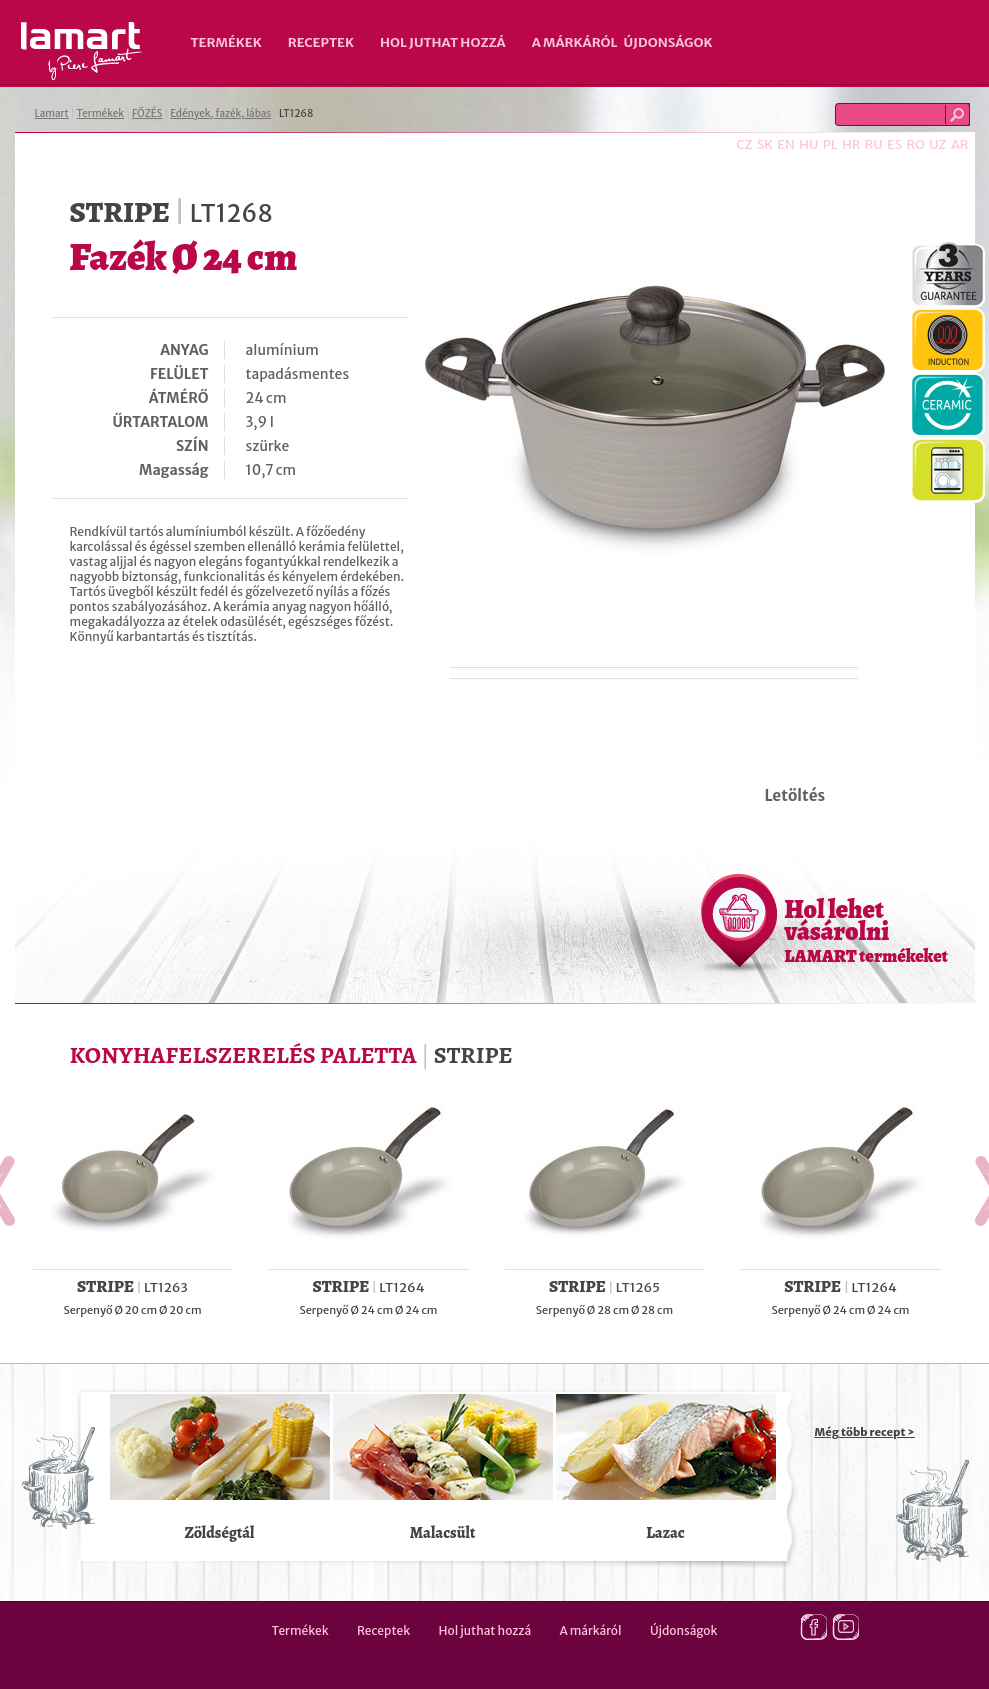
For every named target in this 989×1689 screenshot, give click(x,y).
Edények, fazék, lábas (220, 113)
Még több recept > (865, 1432)
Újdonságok (668, 42)
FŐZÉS (147, 113)
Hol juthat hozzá (443, 42)
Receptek (321, 42)
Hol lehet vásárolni (866, 930)
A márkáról (575, 42)
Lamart (81, 51)
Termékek (226, 42)
